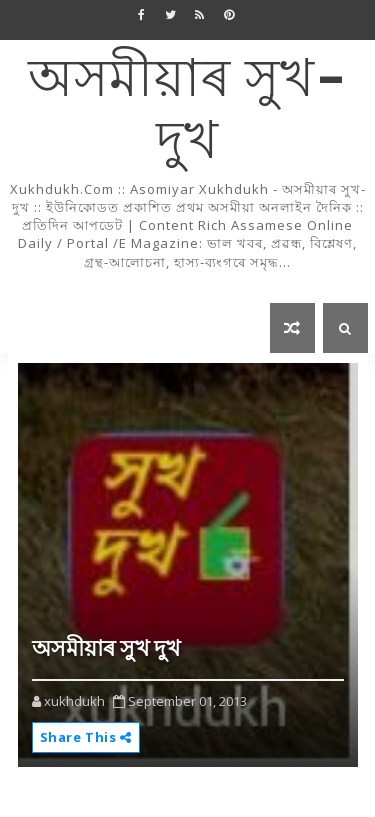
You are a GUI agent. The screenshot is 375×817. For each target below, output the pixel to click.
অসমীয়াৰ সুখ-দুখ (188, 111)
